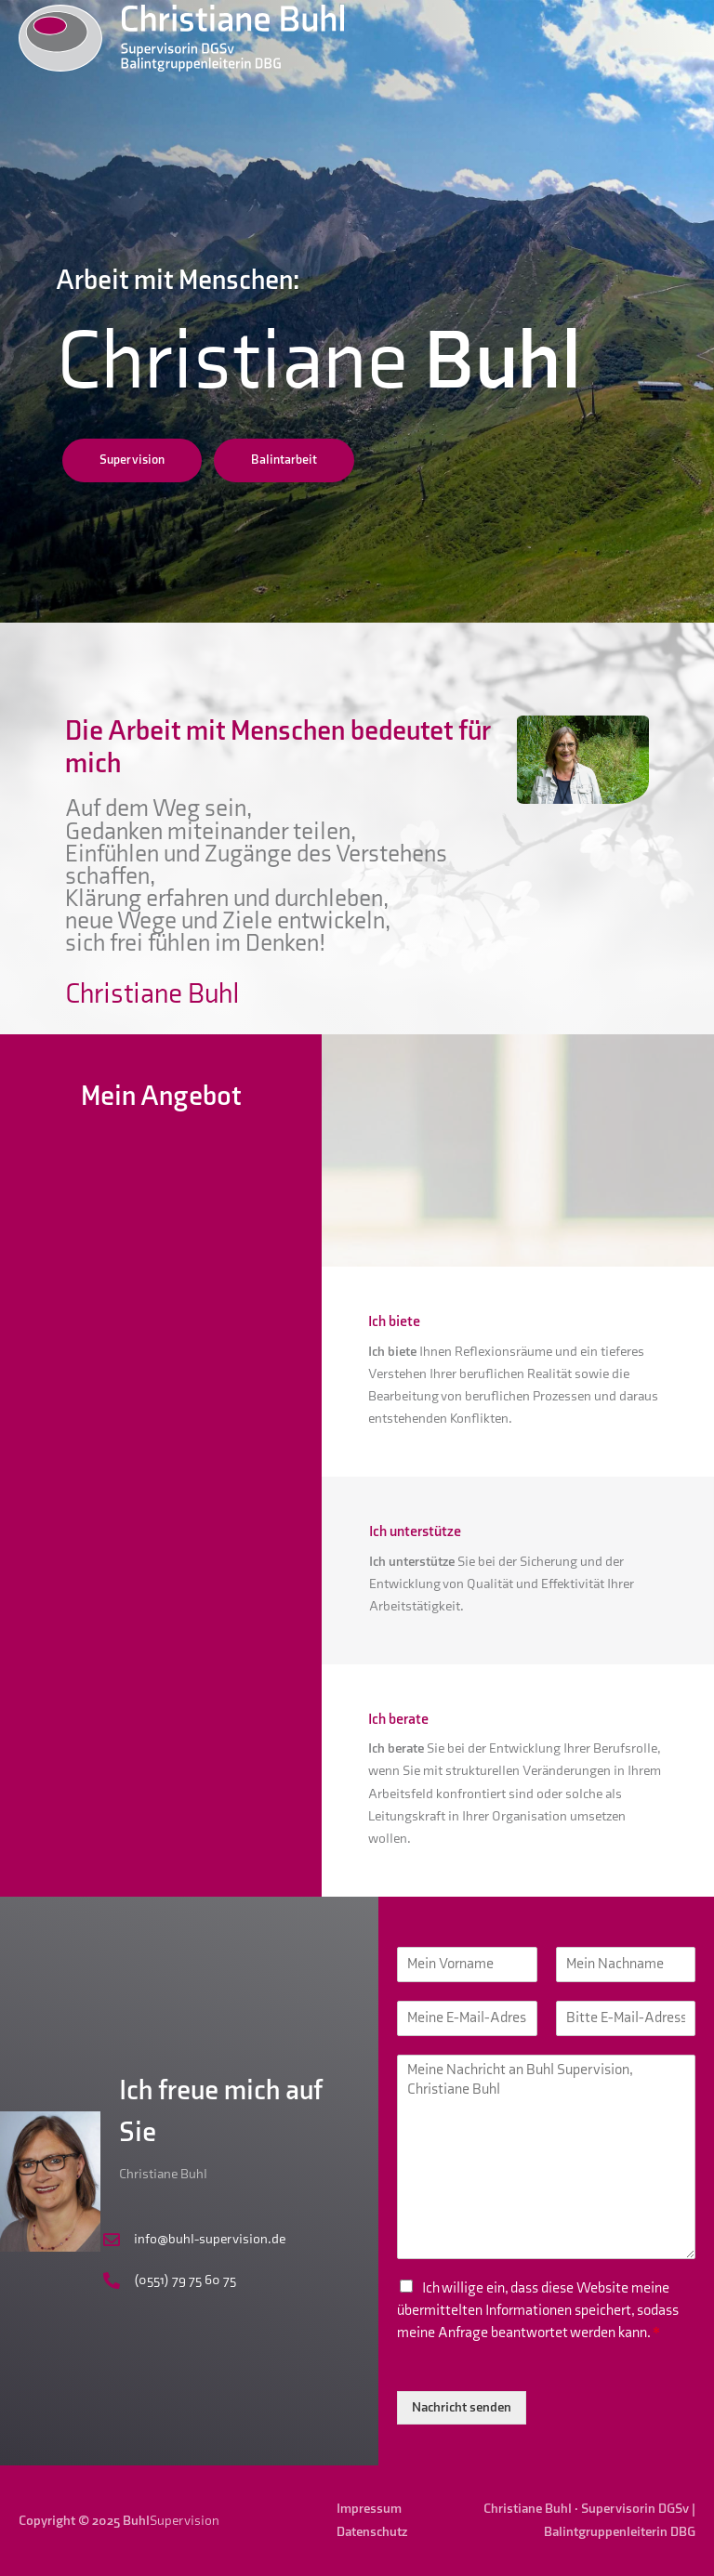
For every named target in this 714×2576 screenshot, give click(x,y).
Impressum (369, 2509)
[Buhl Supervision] (181, 37)
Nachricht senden (461, 2407)
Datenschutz (372, 2532)
